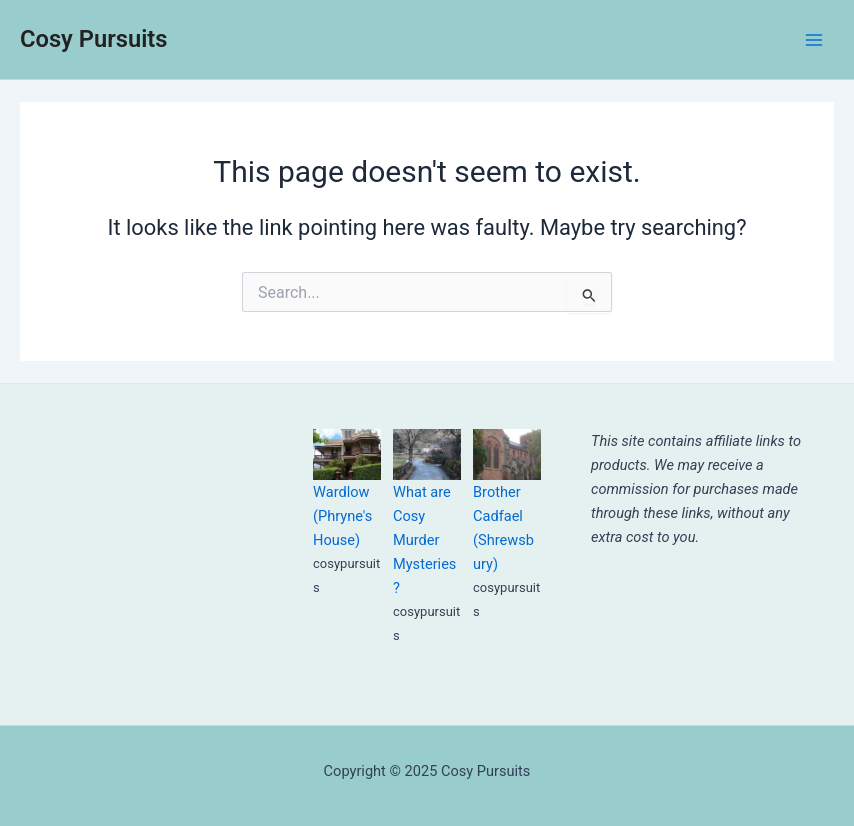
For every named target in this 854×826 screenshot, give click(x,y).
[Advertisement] (135, 529)
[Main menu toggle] (814, 39)
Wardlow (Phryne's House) (342, 516)
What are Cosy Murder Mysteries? (424, 540)
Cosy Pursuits (93, 39)
